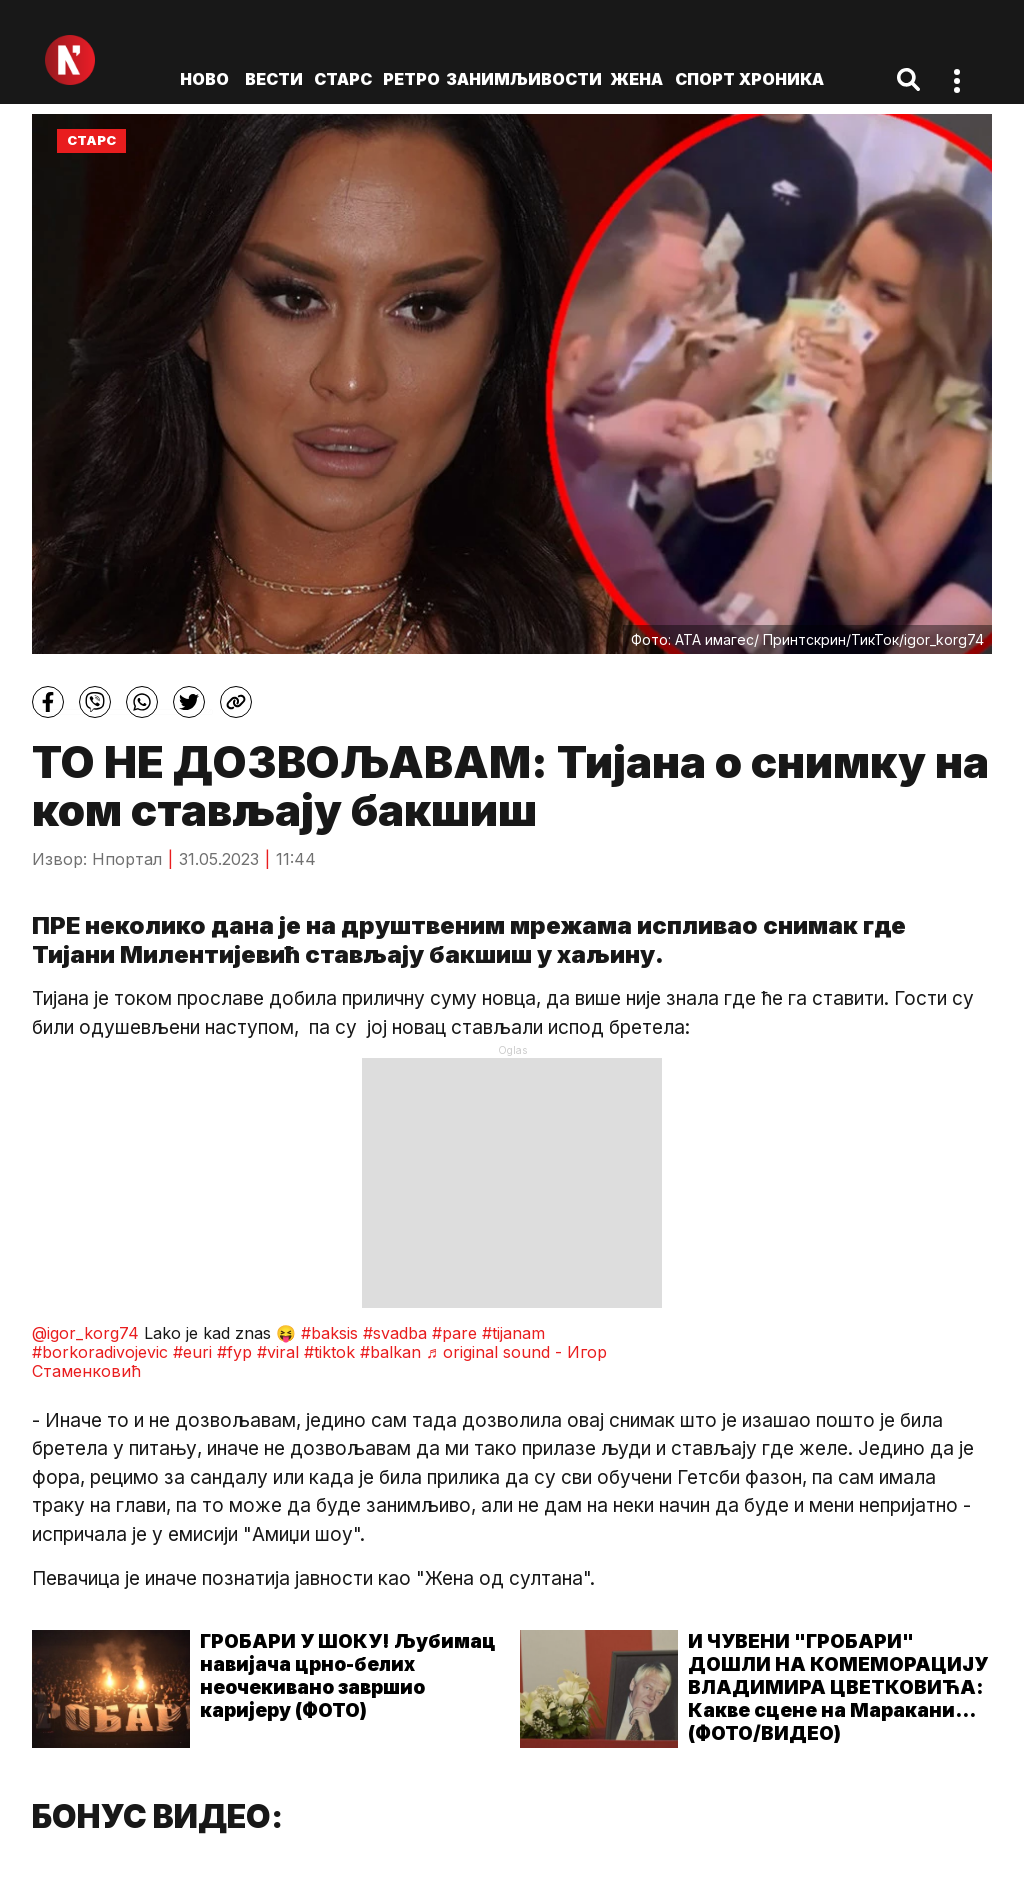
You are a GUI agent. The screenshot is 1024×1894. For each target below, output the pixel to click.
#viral (278, 1352)
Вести (274, 79)
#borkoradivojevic (100, 1352)
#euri (192, 1352)
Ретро (411, 79)
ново (204, 79)
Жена (636, 79)
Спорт (705, 79)
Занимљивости (524, 79)
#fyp (234, 1352)
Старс (343, 79)
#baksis (329, 1333)
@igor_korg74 (85, 1333)
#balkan (390, 1352)
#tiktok (329, 1352)
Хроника (781, 79)
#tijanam (513, 1333)
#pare (454, 1333)
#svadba (395, 1333)
